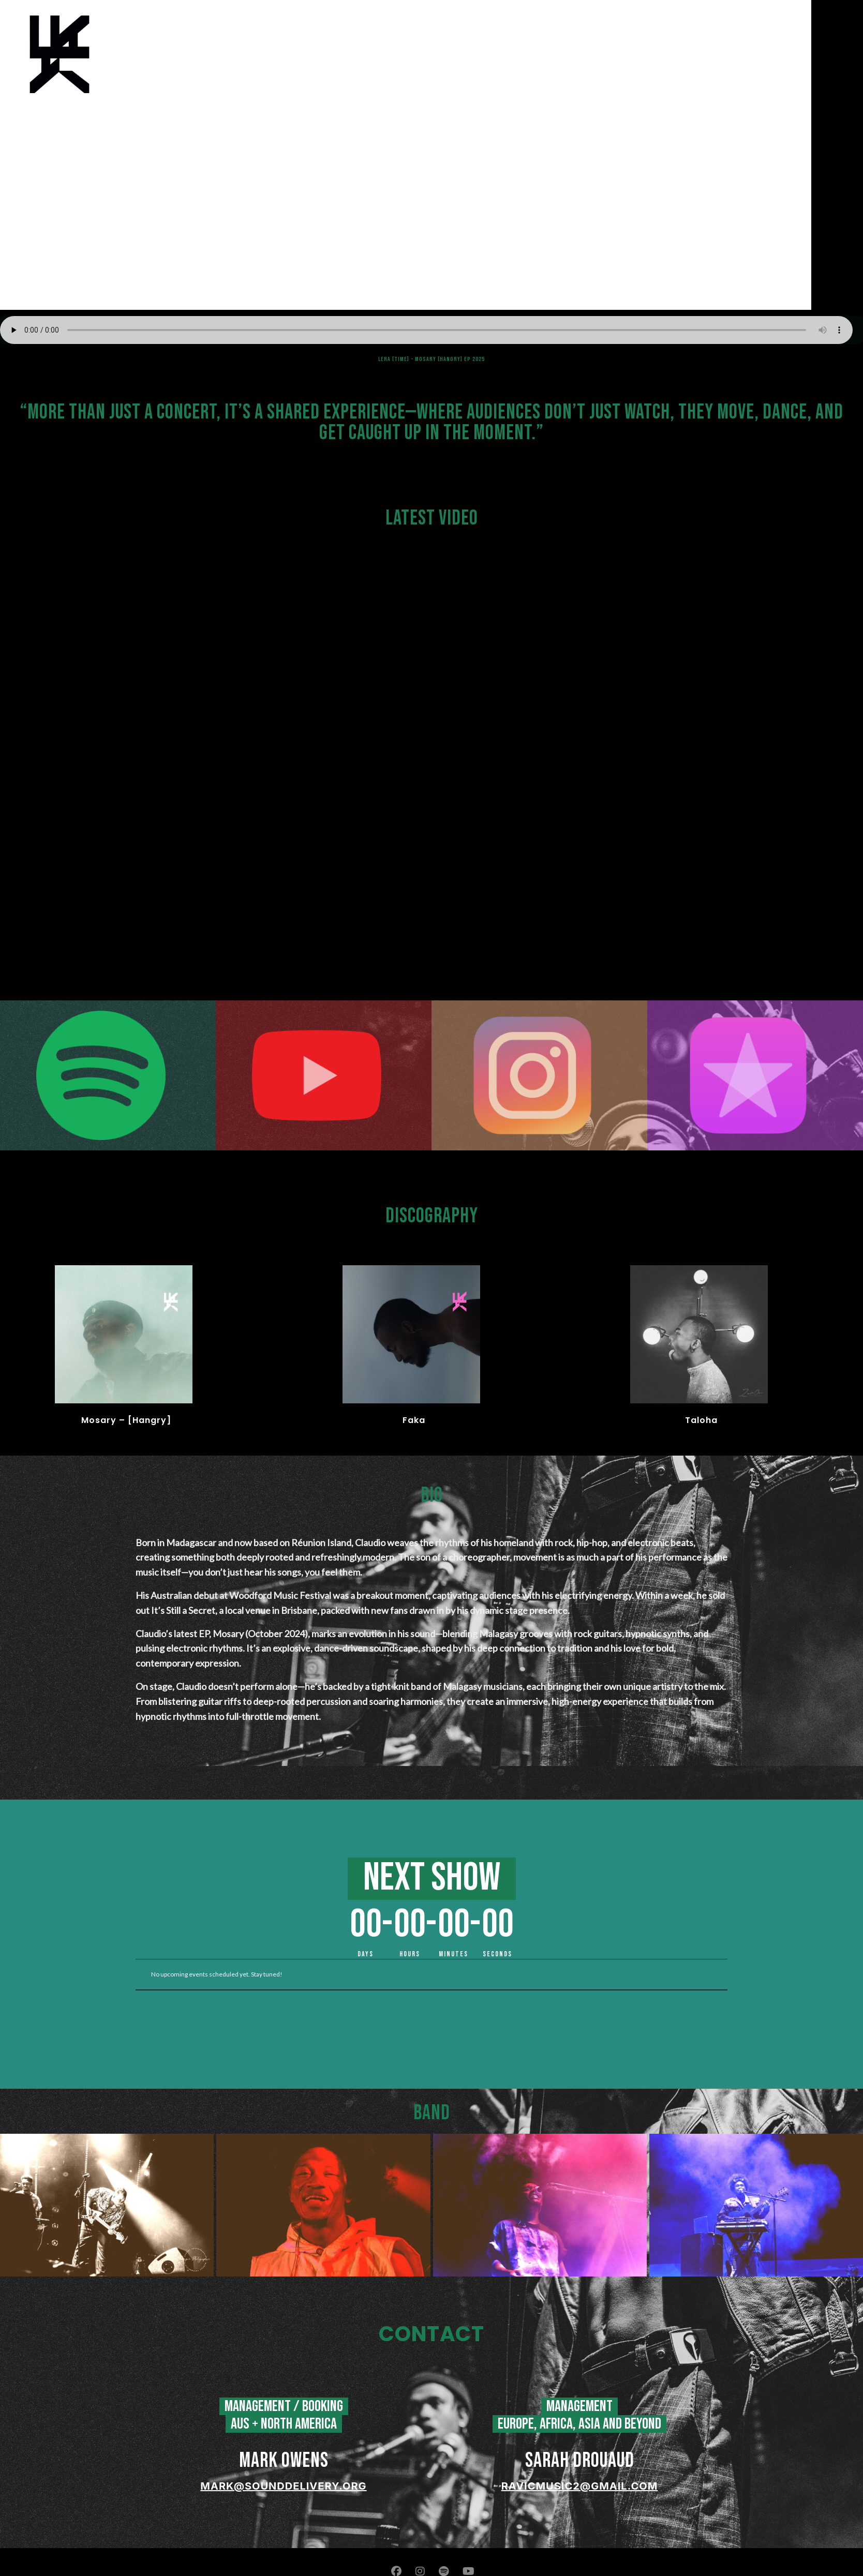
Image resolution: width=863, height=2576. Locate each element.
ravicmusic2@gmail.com (579, 2486)
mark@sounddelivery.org (283, 2486)
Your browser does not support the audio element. (431, 330)
